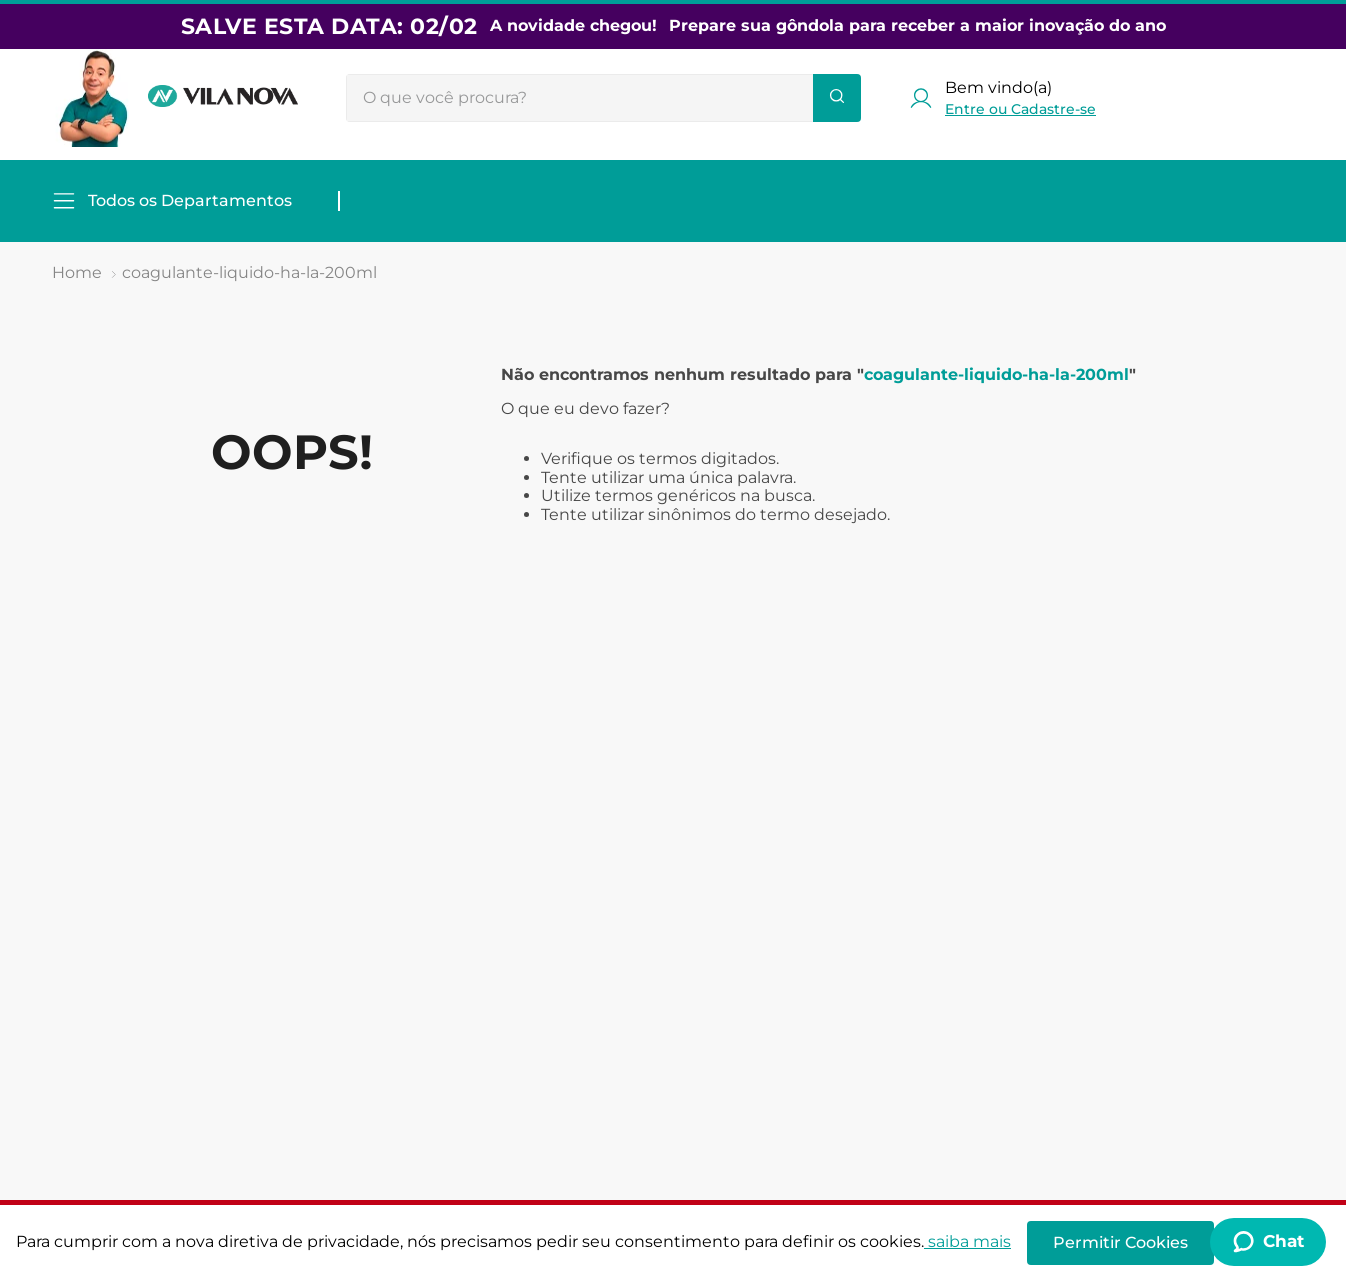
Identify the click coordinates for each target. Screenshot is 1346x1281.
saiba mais (967, 1241)
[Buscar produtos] (837, 98)
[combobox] (603, 98)
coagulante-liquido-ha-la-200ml (249, 272)
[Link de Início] (77, 273)
